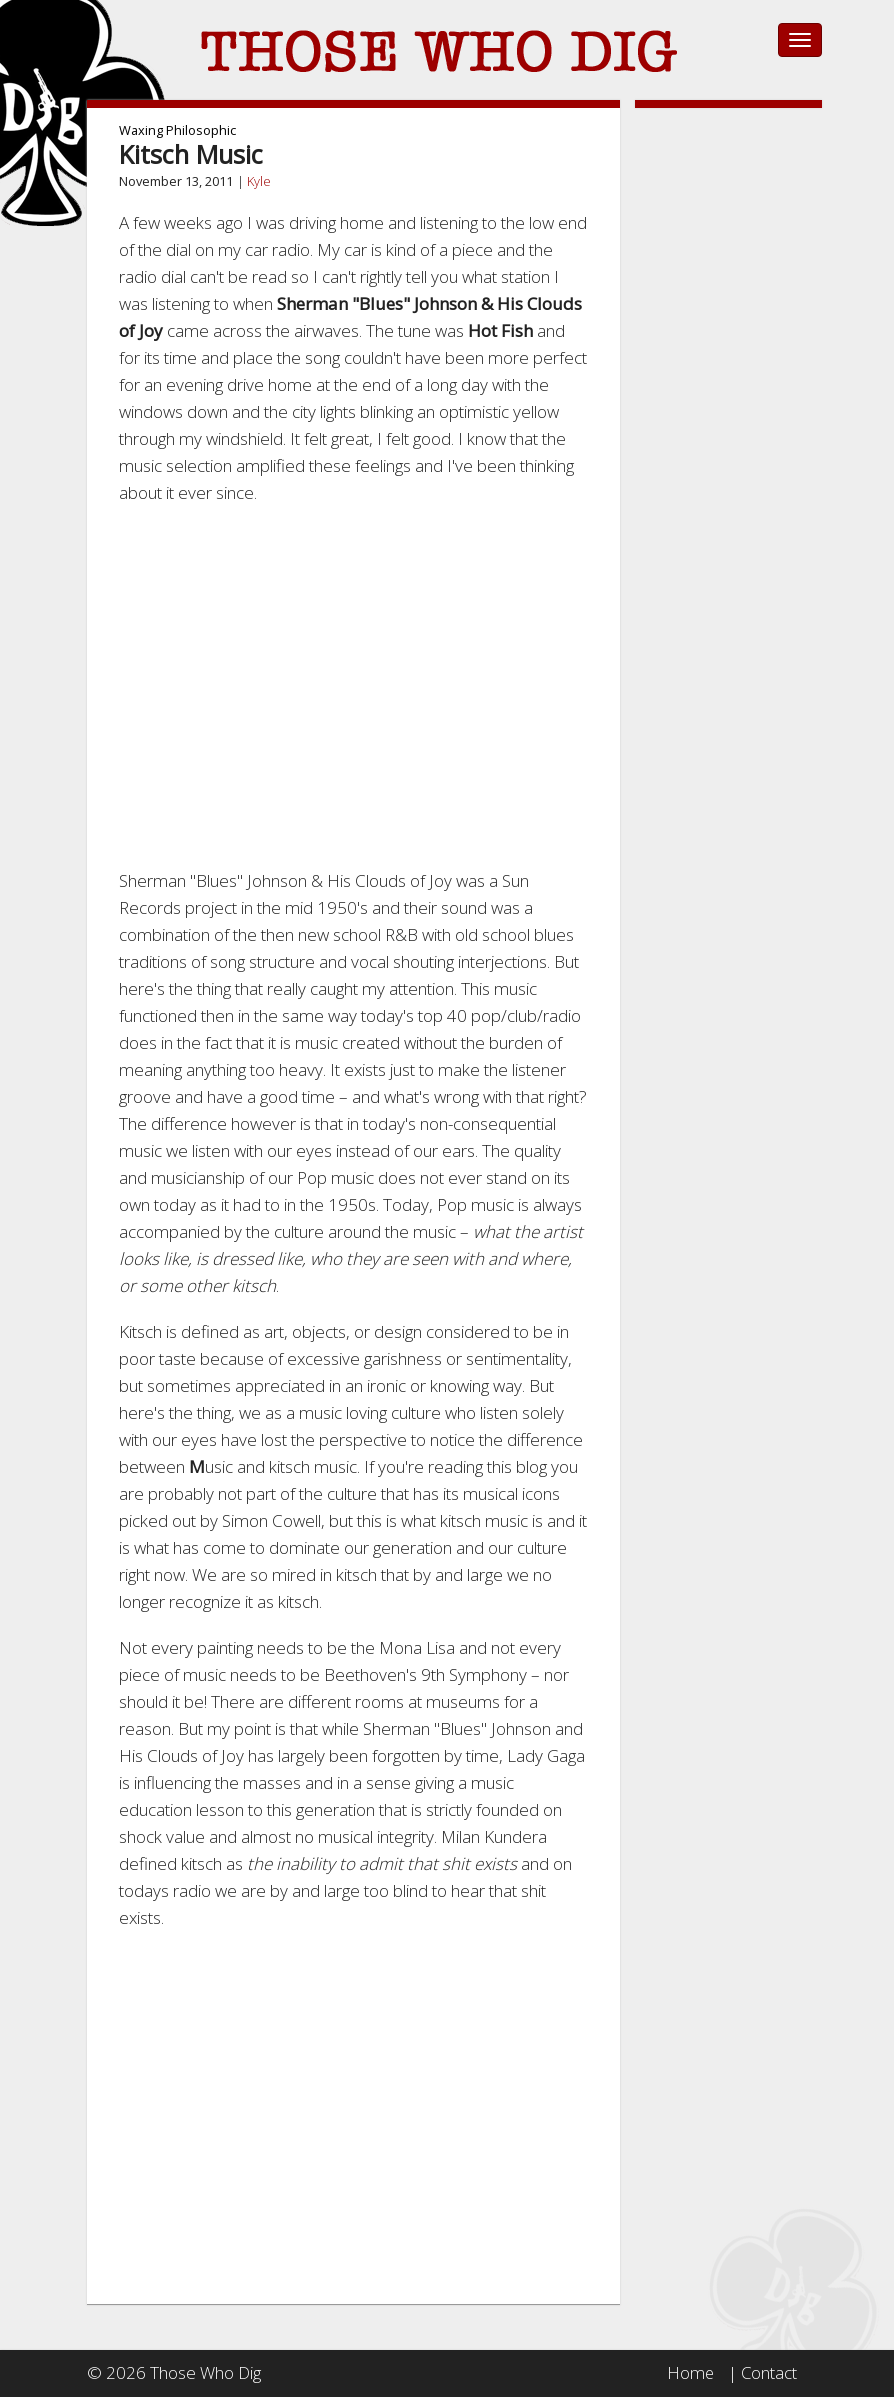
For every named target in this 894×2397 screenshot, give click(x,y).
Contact (768, 2372)
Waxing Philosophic (177, 130)
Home (689, 2372)
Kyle (259, 181)
